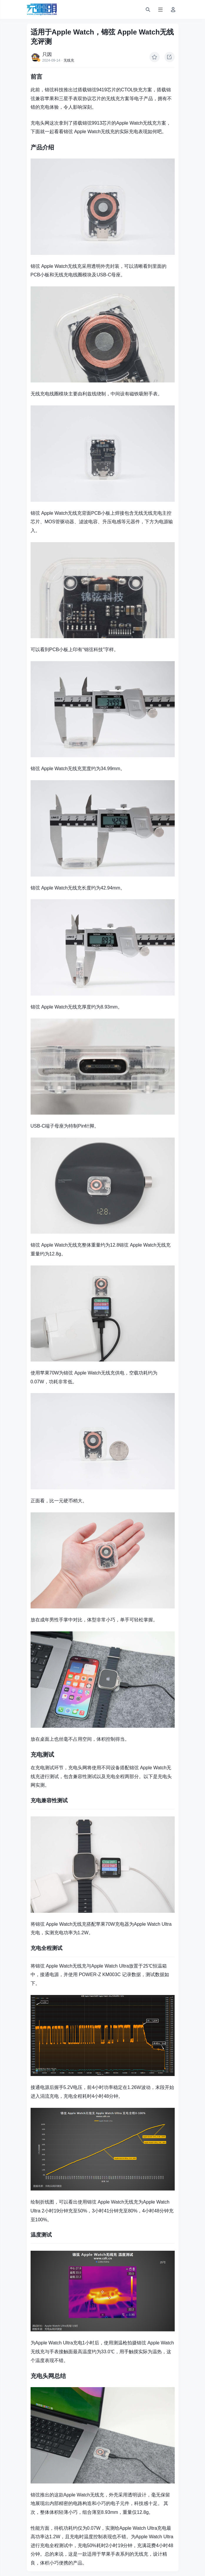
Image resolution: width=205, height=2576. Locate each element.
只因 (47, 54)
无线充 (69, 60)
